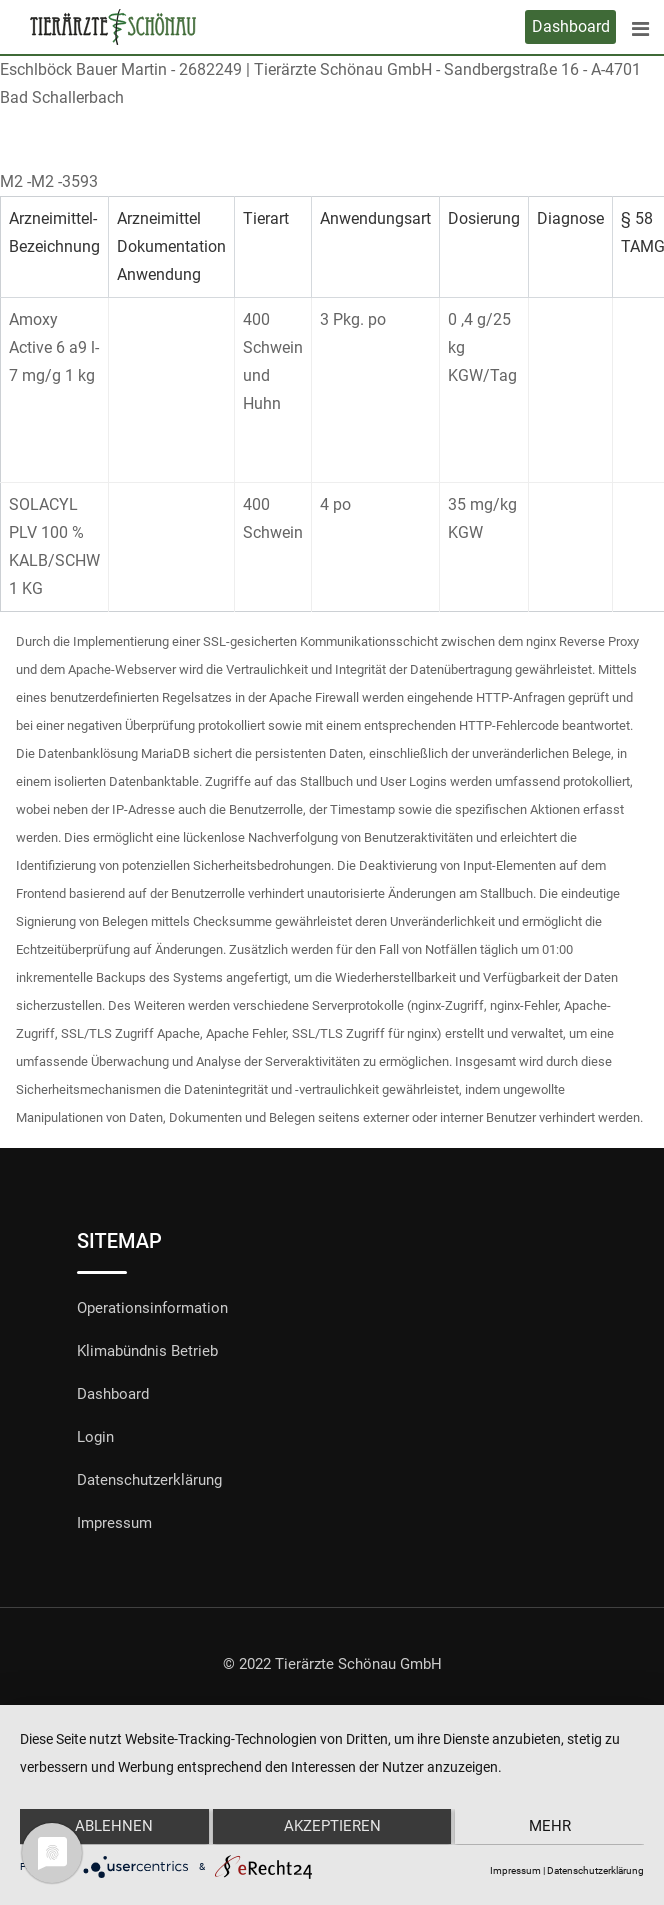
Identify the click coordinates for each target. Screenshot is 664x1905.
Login (95, 1437)
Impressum (114, 1523)
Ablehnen (112, 1828)
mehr (552, 1828)
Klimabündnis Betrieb (147, 1351)
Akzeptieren (332, 1828)
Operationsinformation (152, 1308)
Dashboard (571, 26)
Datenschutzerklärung (149, 1480)
